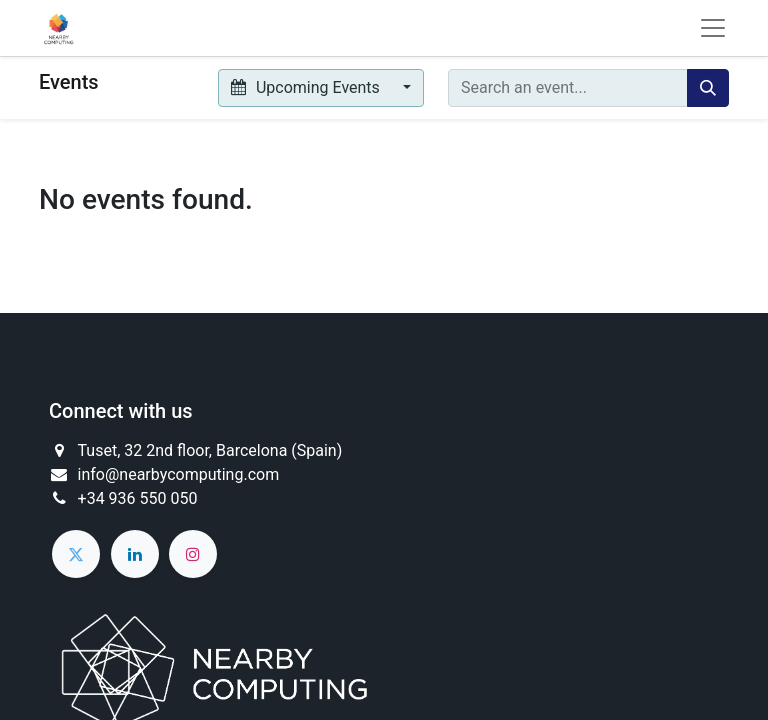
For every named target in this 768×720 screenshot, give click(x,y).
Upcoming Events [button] (307, 87)
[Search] (708, 88)
